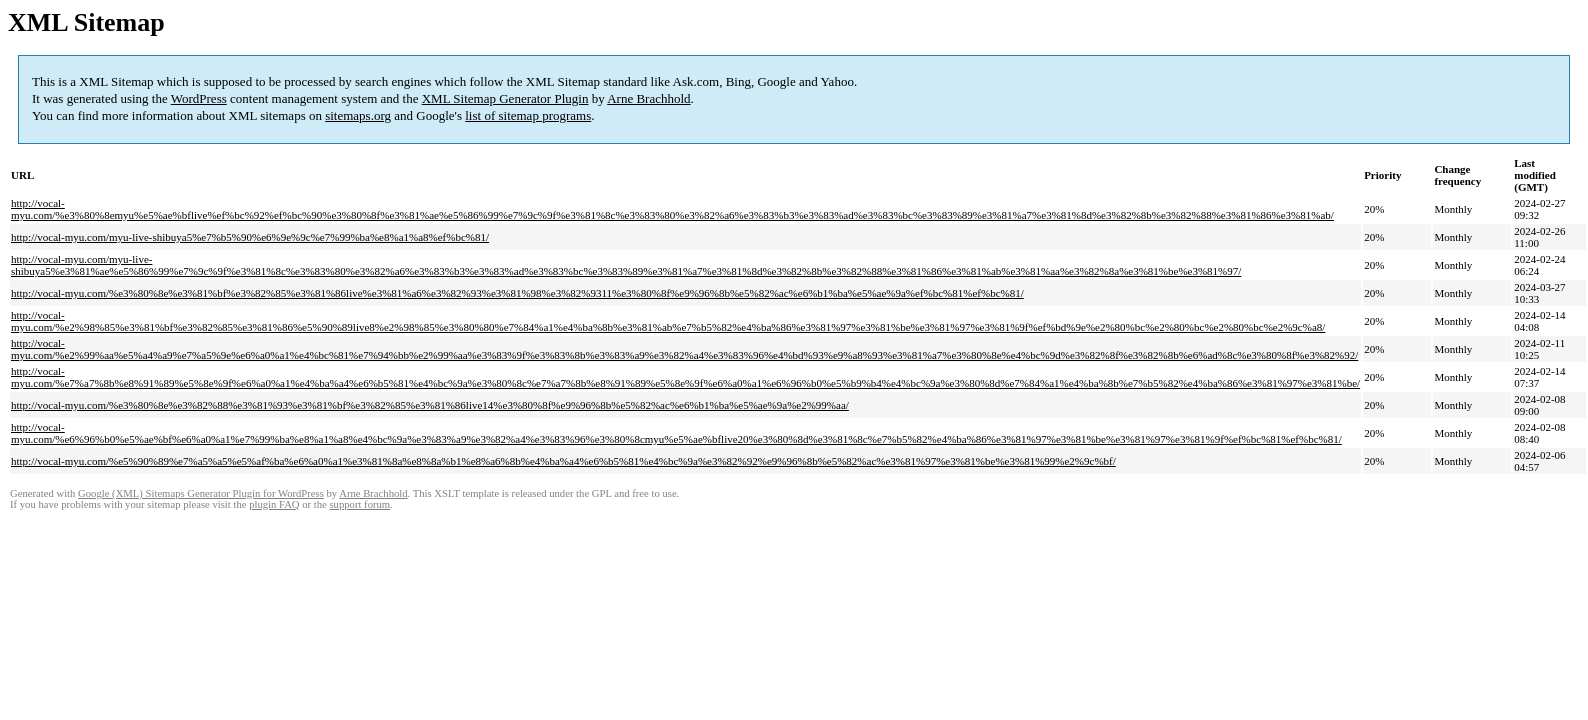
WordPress (199, 98)
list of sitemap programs (528, 115)
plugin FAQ (274, 504)
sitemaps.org (358, 115)
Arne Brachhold (648, 98)
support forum (359, 504)
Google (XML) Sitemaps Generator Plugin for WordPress (201, 493)
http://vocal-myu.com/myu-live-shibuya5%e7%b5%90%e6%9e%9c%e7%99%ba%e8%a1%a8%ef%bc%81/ (250, 237)
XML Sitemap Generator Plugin (505, 98)
